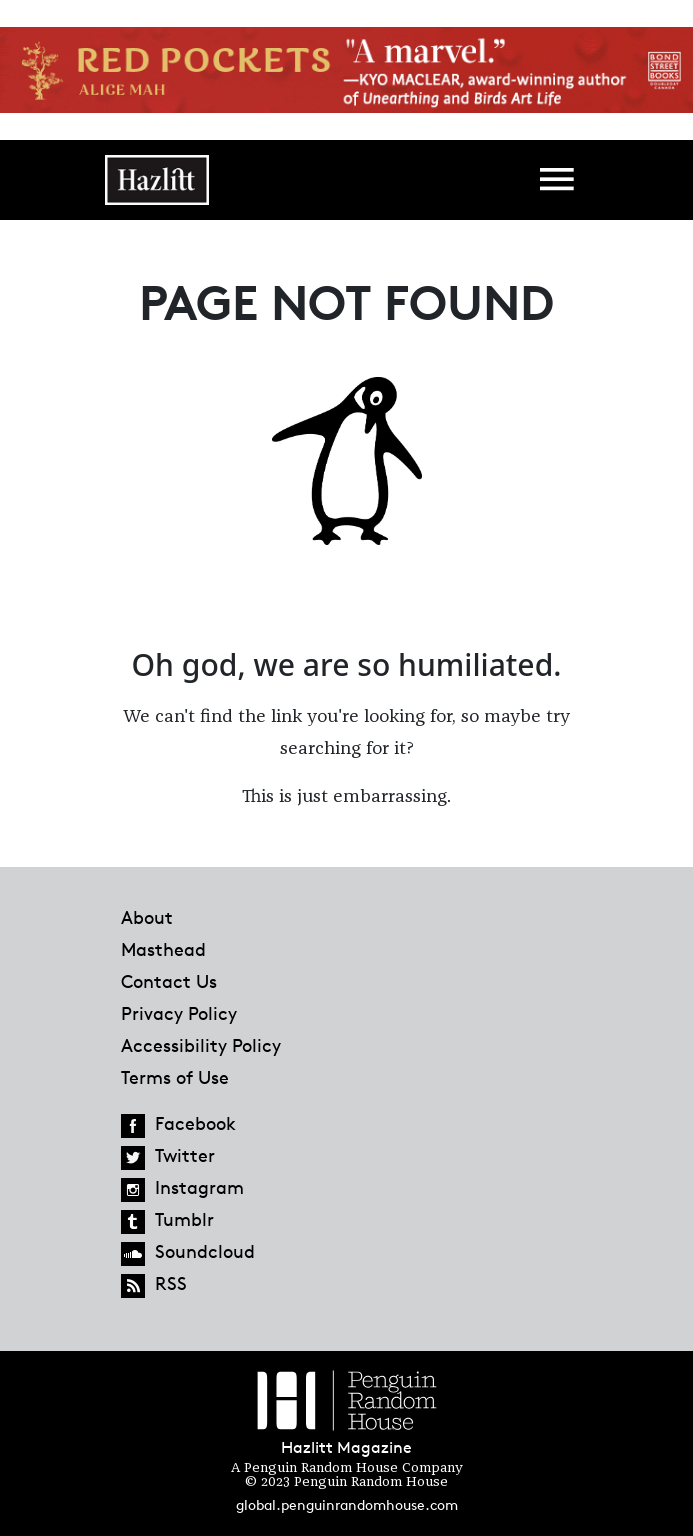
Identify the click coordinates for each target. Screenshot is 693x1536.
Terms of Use (175, 1077)
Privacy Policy (179, 1013)
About (147, 917)
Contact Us (169, 981)
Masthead (163, 949)
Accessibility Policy (201, 1045)
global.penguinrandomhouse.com (347, 1504)
